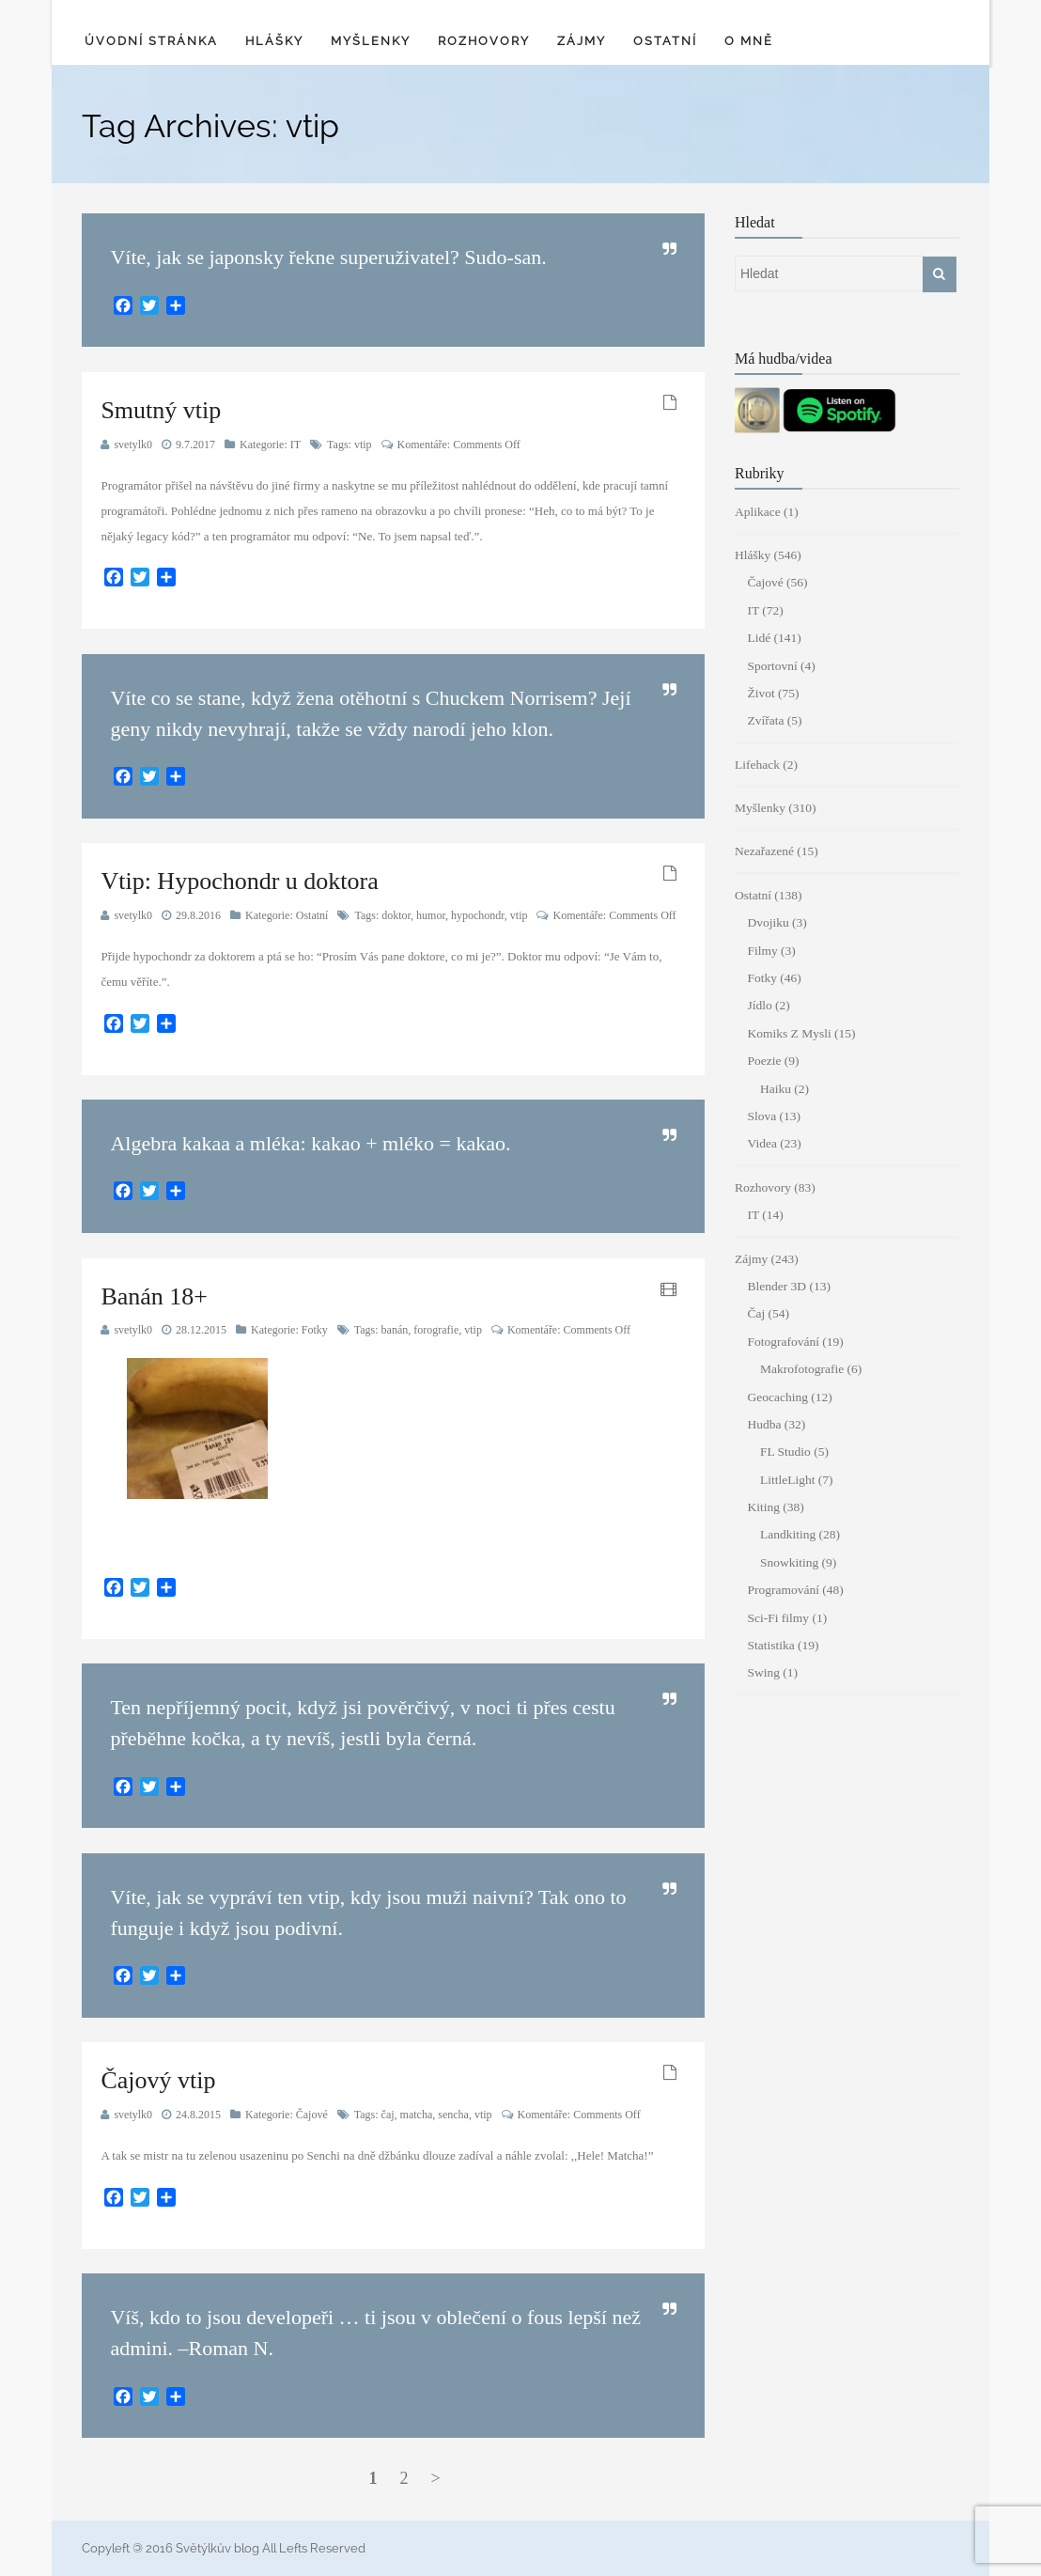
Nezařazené (764, 851)
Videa (761, 1143)
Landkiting (788, 1534)
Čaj (756, 1313)
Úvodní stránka (151, 41)
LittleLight (788, 1480)
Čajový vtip (158, 2080)
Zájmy (581, 41)
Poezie (764, 1061)
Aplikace (758, 512)
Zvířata (765, 720)
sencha (453, 2114)
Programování (783, 1590)
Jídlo (759, 1005)
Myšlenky (371, 41)
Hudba (764, 1424)
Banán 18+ (154, 1296)
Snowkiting (789, 1562)
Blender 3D (776, 1286)
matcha (416, 2114)
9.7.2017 (195, 444)
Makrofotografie (802, 1369)
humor (430, 915)
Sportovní (772, 666)
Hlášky (274, 41)
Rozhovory (484, 41)
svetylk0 (133, 444)
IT (295, 444)
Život (760, 693)
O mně (748, 41)
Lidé (758, 638)
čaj (388, 2114)
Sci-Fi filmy (778, 1618)
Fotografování (783, 1342)
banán (395, 1329)
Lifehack (757, 764)
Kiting (763, 1507)
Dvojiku (767, 922)
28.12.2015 (201, 1329)
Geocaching (777, 1397)
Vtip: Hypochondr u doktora (239, 881)
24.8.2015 (198, 2114)
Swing (763, 1672)
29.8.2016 (198, 915)
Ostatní (665, 41)
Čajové (312, 2114)
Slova (761, 1116)
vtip (363, 444)
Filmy (762, 951)
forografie (435, 1329)
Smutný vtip (161, 410)
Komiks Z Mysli (789, 1033)
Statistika (770, 1645)
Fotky (315, 1329)
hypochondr (478, 915)
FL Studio (785, 1451)
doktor (396, 915)
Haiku (775, 1089)
